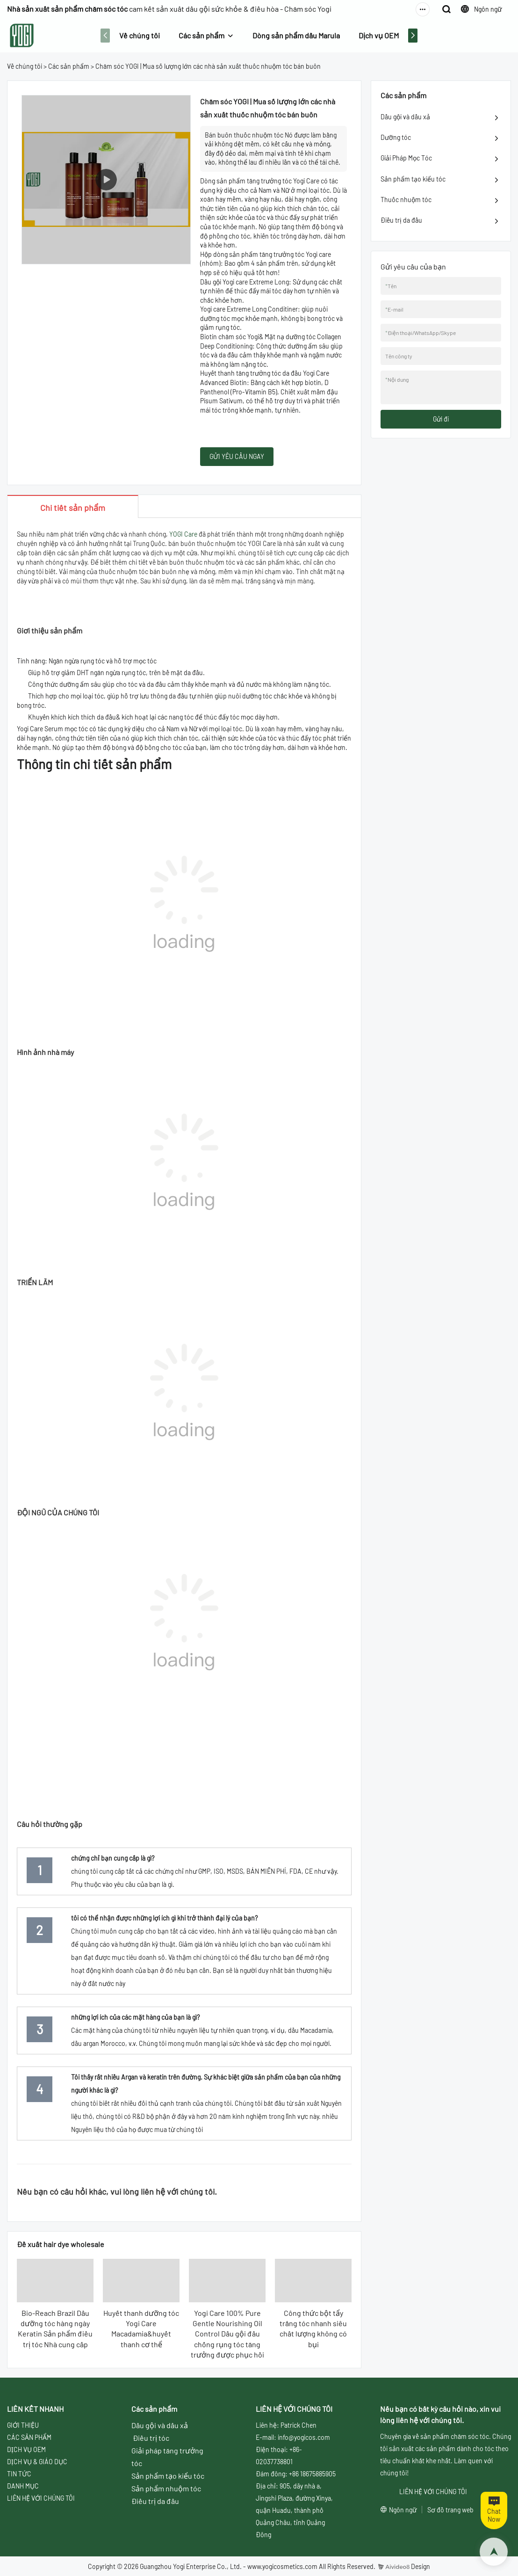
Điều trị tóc (151, 2437)
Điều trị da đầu (401, 220)
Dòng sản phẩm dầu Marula (296, 35)
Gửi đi (441, 419)
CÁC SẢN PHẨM (29, 2437)
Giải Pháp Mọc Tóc (406, 158)
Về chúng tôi (139, 35)
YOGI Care (183, 534)
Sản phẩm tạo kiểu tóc (413, 179)
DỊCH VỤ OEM (26, 2449)
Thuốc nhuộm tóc (406, 200)
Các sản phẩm (201, 35)
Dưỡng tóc (396, 137)
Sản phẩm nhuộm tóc (166, 2488)
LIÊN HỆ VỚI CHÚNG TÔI (41, 2498)
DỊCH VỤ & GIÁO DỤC (37, 2462)
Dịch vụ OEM (379, 35)
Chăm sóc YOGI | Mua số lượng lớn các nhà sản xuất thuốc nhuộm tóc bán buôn (208, 66)
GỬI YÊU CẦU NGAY (236, 456)
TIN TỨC (19, 2474)
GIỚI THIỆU (23, 2425)
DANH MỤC (23, 2486)
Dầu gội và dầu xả (405, 117)
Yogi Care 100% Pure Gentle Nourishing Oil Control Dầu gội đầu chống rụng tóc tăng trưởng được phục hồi (227, 2333)
